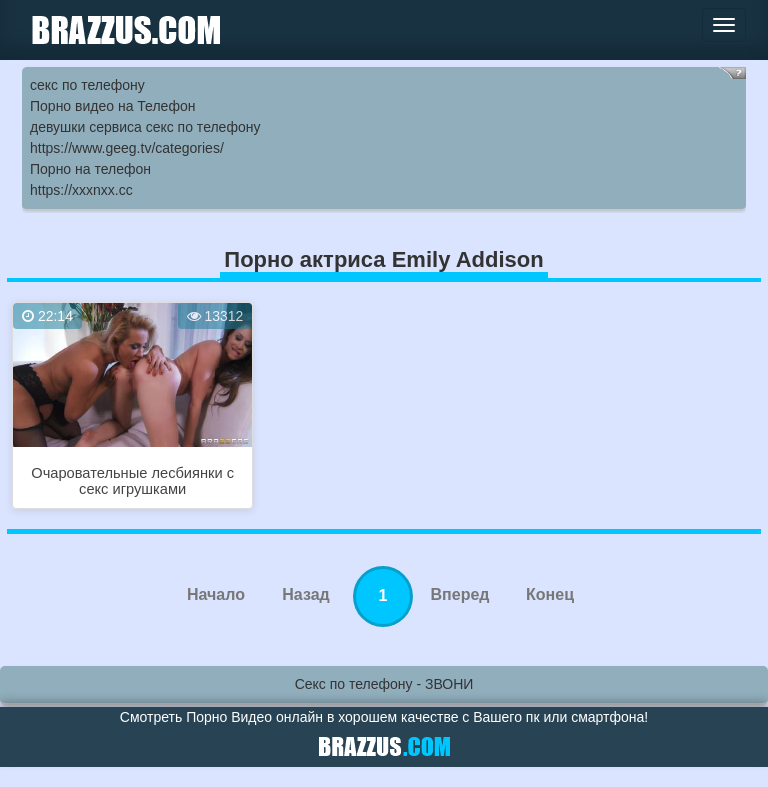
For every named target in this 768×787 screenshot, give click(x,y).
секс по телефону (87, 85)
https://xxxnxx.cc (81, 190)
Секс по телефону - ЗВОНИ (384, 684)
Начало (216, 594)
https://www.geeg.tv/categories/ (127, 148)
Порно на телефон (90, 169)
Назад (305, 594)
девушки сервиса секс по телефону (145, 127)
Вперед (460, 594)
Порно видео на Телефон (112, 106)
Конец (550, 594)
